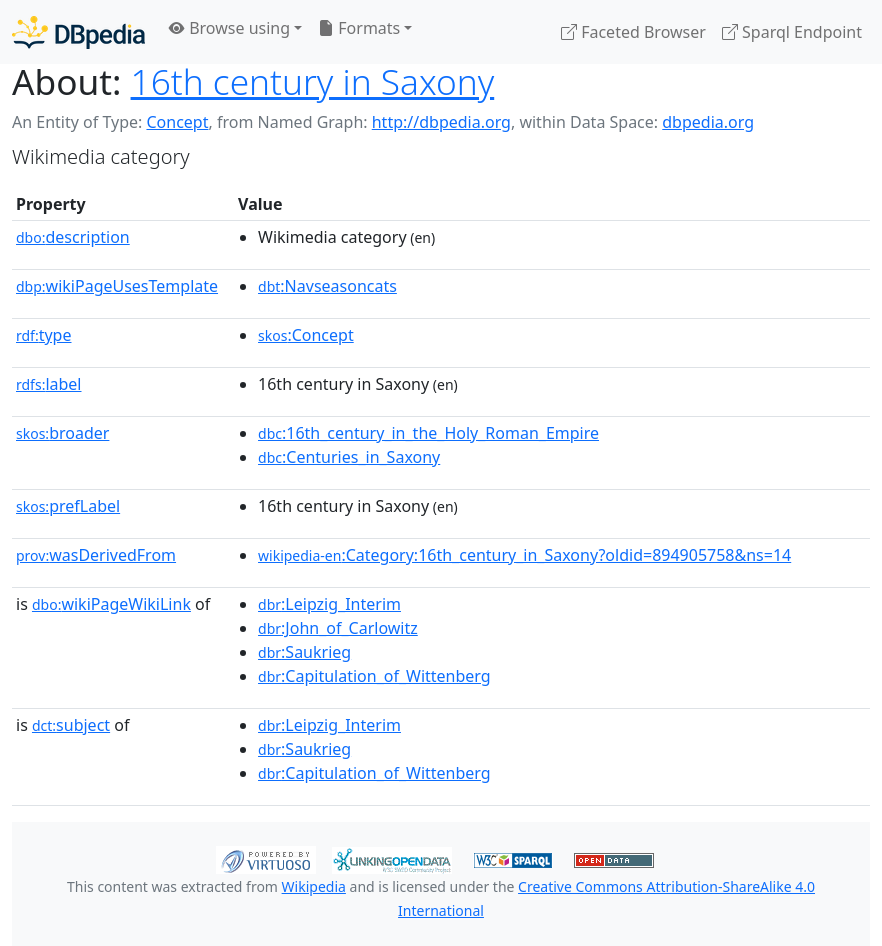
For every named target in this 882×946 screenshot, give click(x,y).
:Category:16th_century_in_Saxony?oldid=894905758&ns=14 (524, 555)
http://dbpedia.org (441, 122)
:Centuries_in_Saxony (349, 457)
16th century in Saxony (313, 81)
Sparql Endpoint (792, 32)
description (73, 237)
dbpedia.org (708, 122)
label (49, 384)
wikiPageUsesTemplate (117, 286)
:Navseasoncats (327, 286)
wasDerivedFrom (96, 555)
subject (71, 725)
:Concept (306, 335)
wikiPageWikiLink (111, 604)
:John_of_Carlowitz (338, 628)
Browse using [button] (229, 28)
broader (62, 433)
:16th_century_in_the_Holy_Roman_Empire (428, 433)
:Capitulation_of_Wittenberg (374, 676)
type (44, 335)
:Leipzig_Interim (329, 604)
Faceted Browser (633, 32)
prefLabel (68, 506)
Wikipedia (314, 886)
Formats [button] (359, 28)
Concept (177, 122)
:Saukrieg (304, 652)
